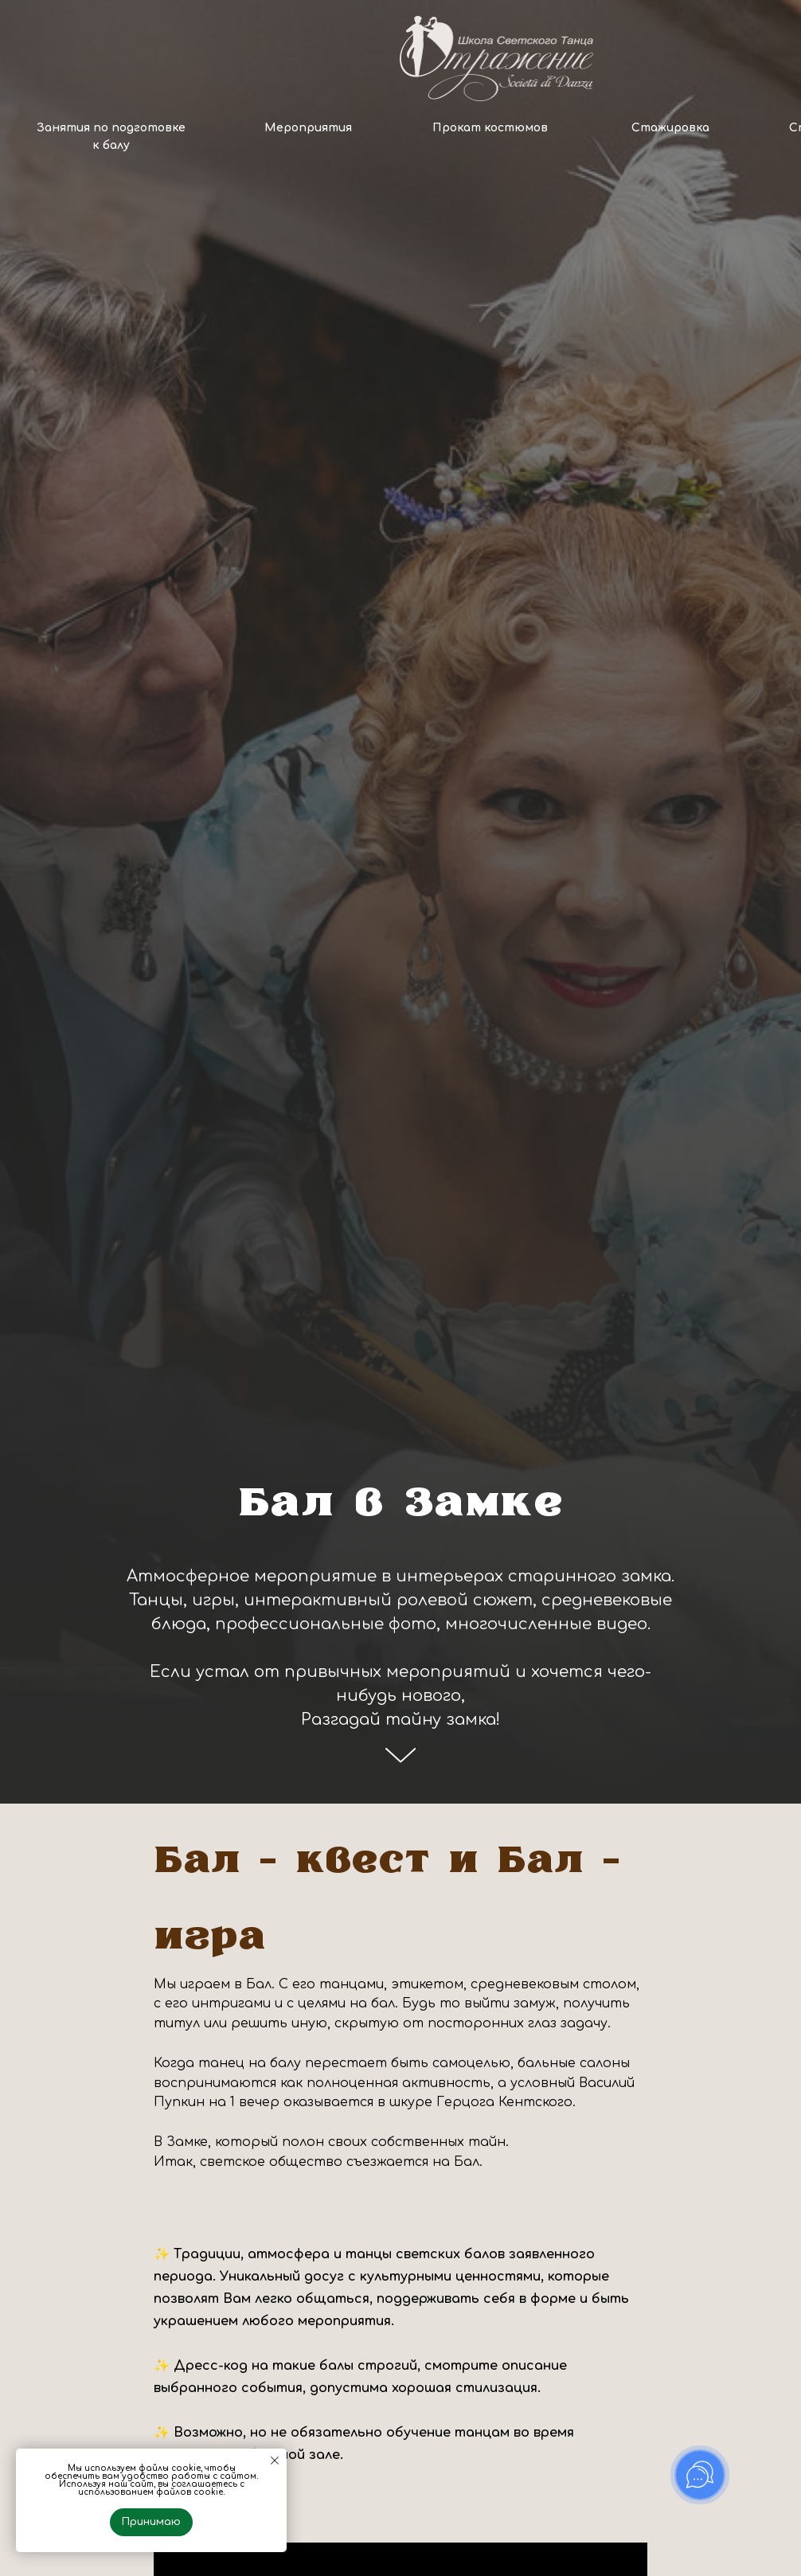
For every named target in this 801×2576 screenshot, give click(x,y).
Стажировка (670, 128)
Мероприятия (308, 128)
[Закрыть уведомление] (275, 2461)
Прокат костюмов (490, 128)
